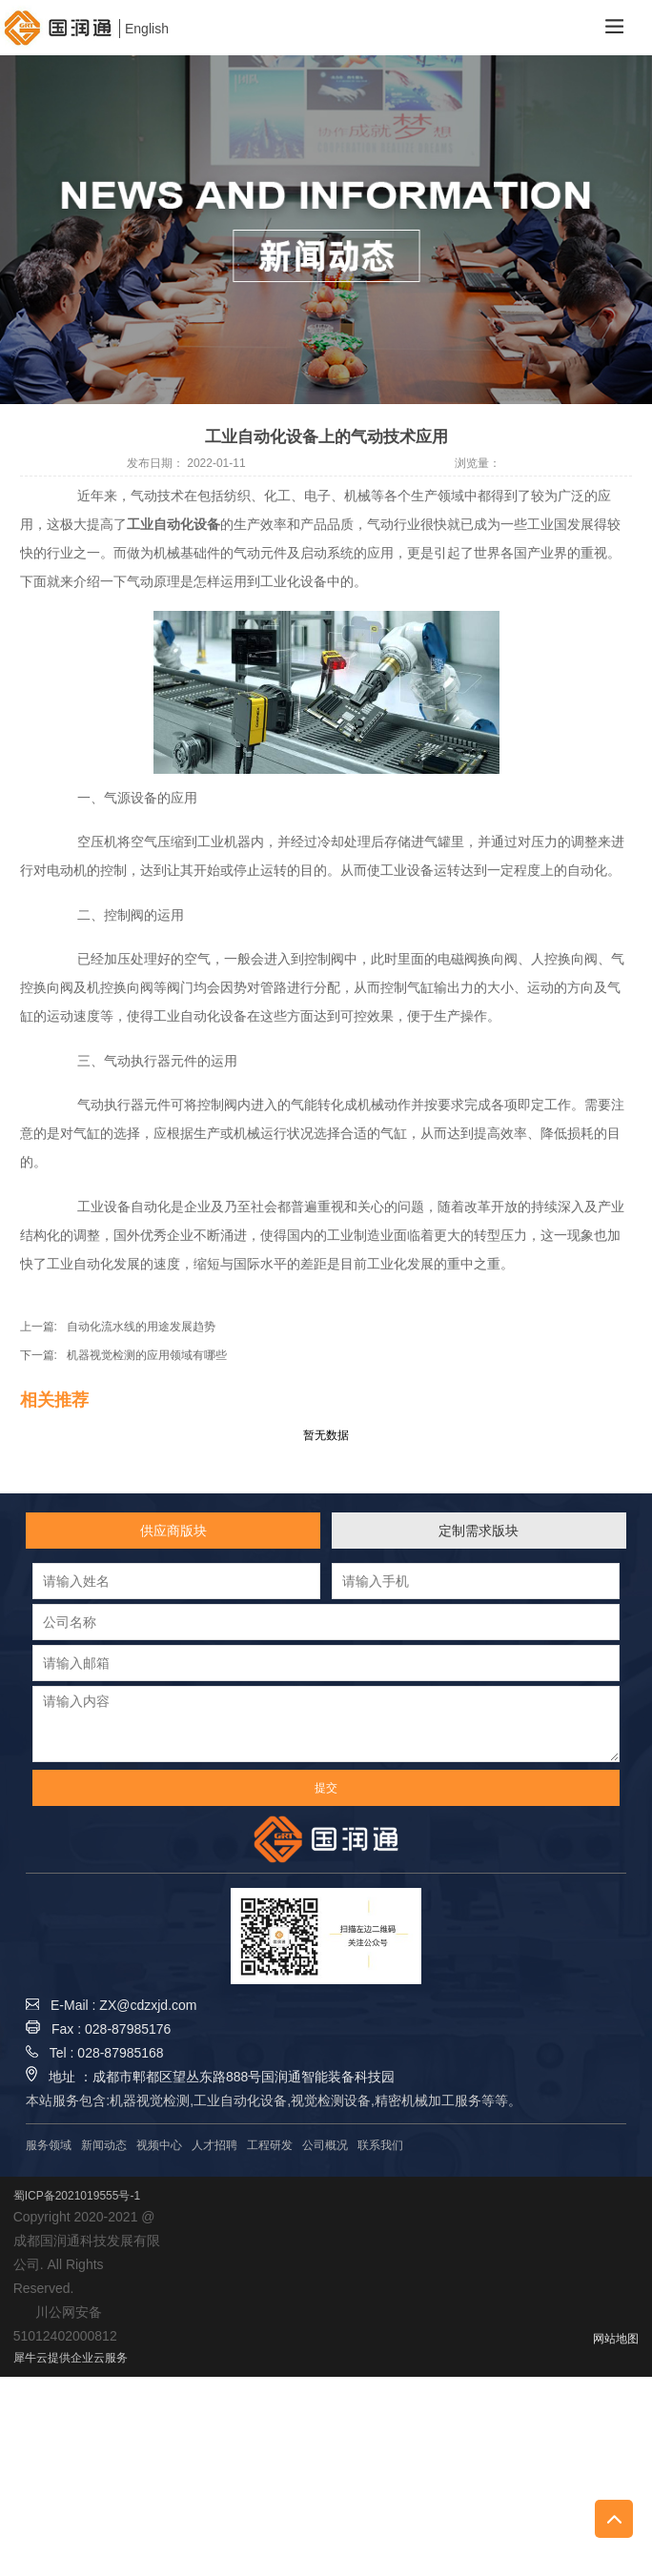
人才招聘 (214, 2145)
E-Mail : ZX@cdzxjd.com (111, 2005)
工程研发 (270, 2145)
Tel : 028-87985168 (94, 2052)
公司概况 (325, 2145)
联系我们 (380, 2145)
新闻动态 (104, 2145)
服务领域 (48, 2145)
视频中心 (159, 2145)
